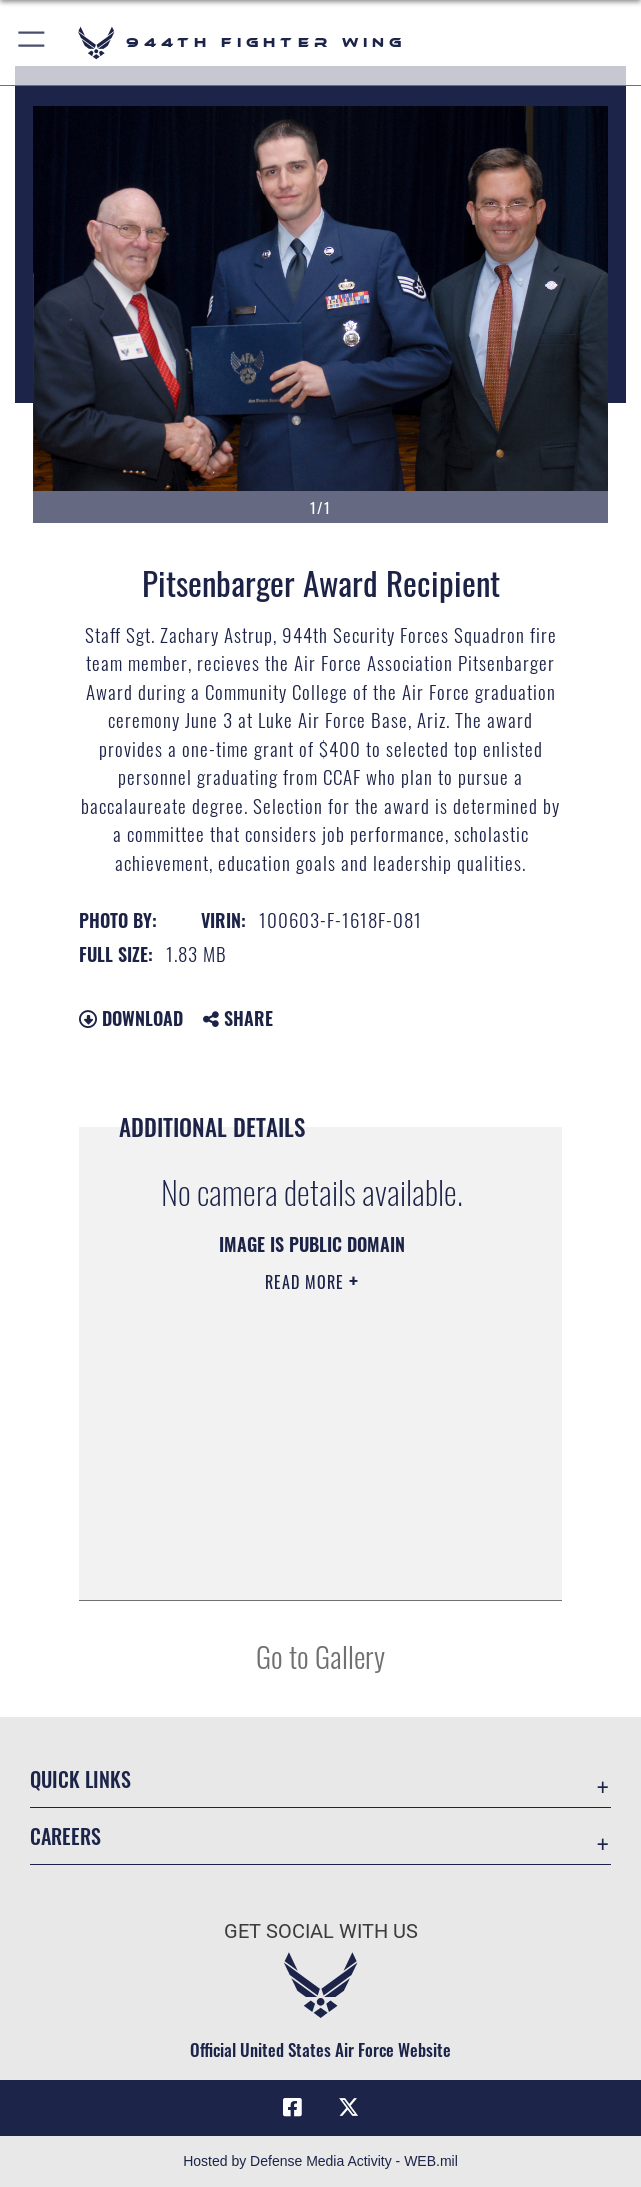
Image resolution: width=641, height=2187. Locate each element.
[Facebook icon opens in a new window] (293, 2107)
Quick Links (80, 1779)
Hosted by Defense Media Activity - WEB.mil (320, 2161)
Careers (65, 1836)
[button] (32, 42)
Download (131, 1018)
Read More (307, 1282)
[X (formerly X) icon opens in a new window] (348, 2107)
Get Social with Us (321, 1931)
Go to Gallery (320, 1655)
